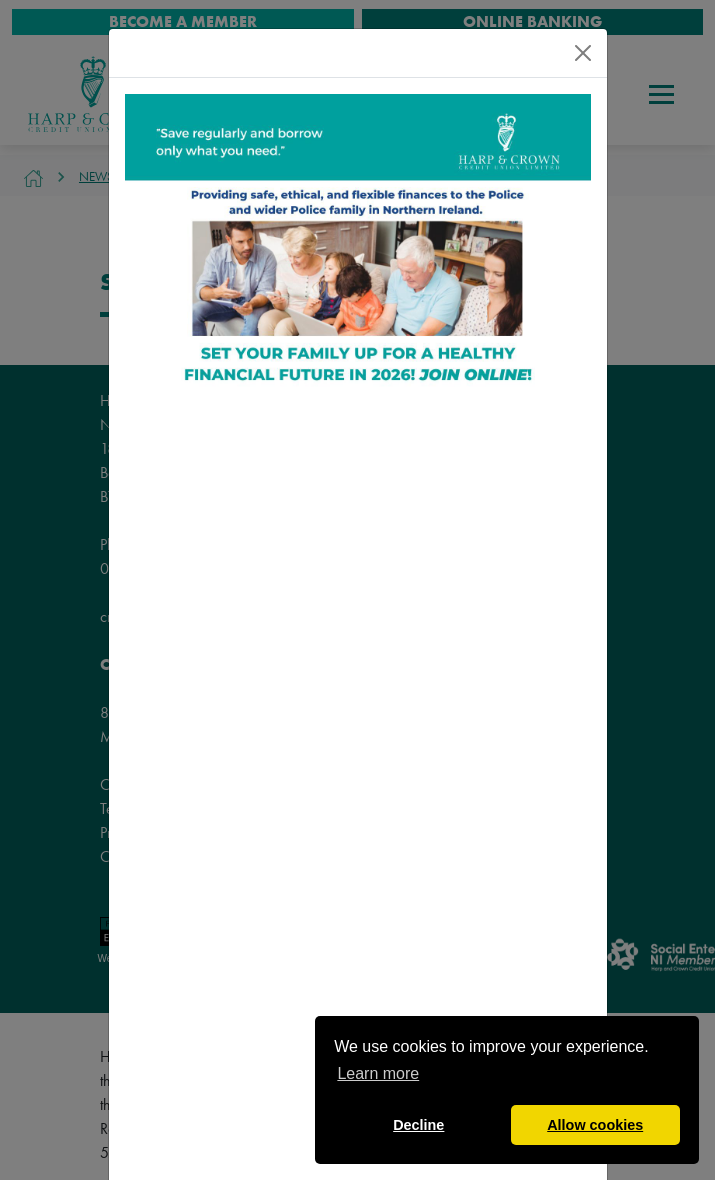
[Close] (583, 53)
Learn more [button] (378, 1073)
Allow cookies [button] (595, 1125)
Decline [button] (418, 1125)
